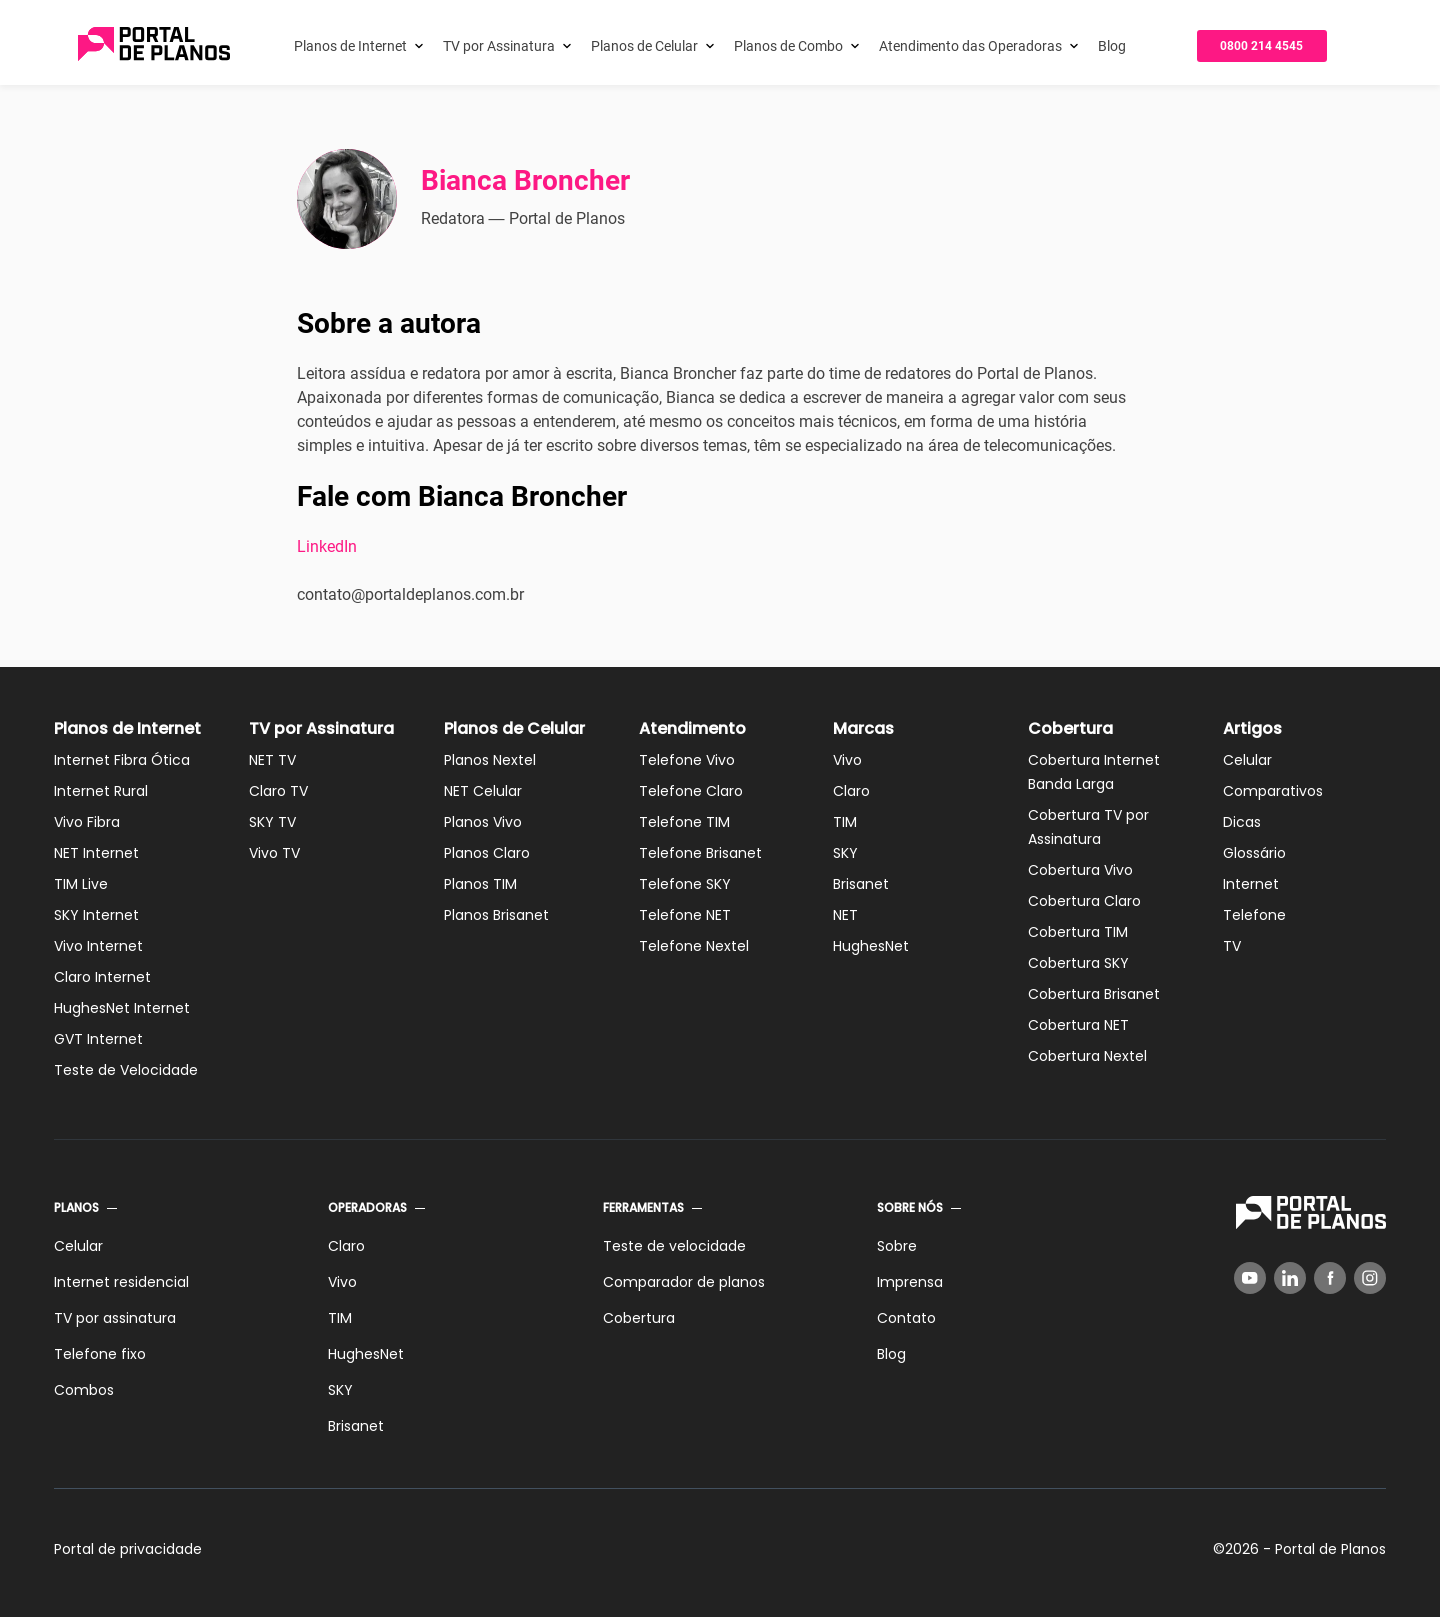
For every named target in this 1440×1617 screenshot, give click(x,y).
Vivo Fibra (87, 822)
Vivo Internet (98, 946)
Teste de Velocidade (126, 1070)
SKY (845, 853)
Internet (1251, 884)
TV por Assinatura (499, 46)
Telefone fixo (100, 1354)
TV (1232, 946)
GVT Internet (98, 1039)
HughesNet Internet (122, 1008)
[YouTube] (1250, 1278)
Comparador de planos (684, 1282)
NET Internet (96, 853)
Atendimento (692, 728)
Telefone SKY (685, 884)
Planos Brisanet (496, 915)
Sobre (897, 1246)
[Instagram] (1370, 1278)
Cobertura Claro (1084, 901)
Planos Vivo (483, 822)
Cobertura (1070, 728)
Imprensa (910, 1282)
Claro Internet (102, 977)
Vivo (847, 760)
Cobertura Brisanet (1094, 994)
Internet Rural (101, 791)
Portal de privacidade (128, 1549)
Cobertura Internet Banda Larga (1094, 772)
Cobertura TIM (1078, 932)
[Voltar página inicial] (154, 45)
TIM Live (81, 884)
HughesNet (871, 946)
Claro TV (278, 791)
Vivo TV (274, 853)
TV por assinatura (115, 1318)
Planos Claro (487, 853)
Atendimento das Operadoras (970, 46)
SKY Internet (96, 915)
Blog (1112, 46)
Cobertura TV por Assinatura (1088, 827)
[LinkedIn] (1290, 1278)
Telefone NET (685, 915)
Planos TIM (480, 884)
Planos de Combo (788, 46)
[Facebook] (1330, 1278)
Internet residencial (121, 1282)
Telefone (1254, 915)
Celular (1247, 760)
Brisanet (861, 884)
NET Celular (483, 791)
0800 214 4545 (1261, 46)
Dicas (1242, 822)
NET (845, 915)
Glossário (1254, 853)
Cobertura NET (1078, 1025)
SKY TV (272, 822)
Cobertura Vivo (1080, 870)
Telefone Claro (691, 791)
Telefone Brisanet (700, 853)
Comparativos (1273, 791)
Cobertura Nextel (1087, 1056)
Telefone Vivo (687, 760)
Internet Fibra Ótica (122, 760)
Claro (851, 791)
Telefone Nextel (694, 946)
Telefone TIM (684, 822)
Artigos (1252, 728)
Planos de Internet (350, 46)
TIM (845, 822)
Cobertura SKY (1078, 963)
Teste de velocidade (674, 1246)
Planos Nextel (490, 760)
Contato (906, 1318)
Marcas (863, 728)
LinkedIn (327, 546)
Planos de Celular (644, 46)
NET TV (272, 760)
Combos (84, 1390)
